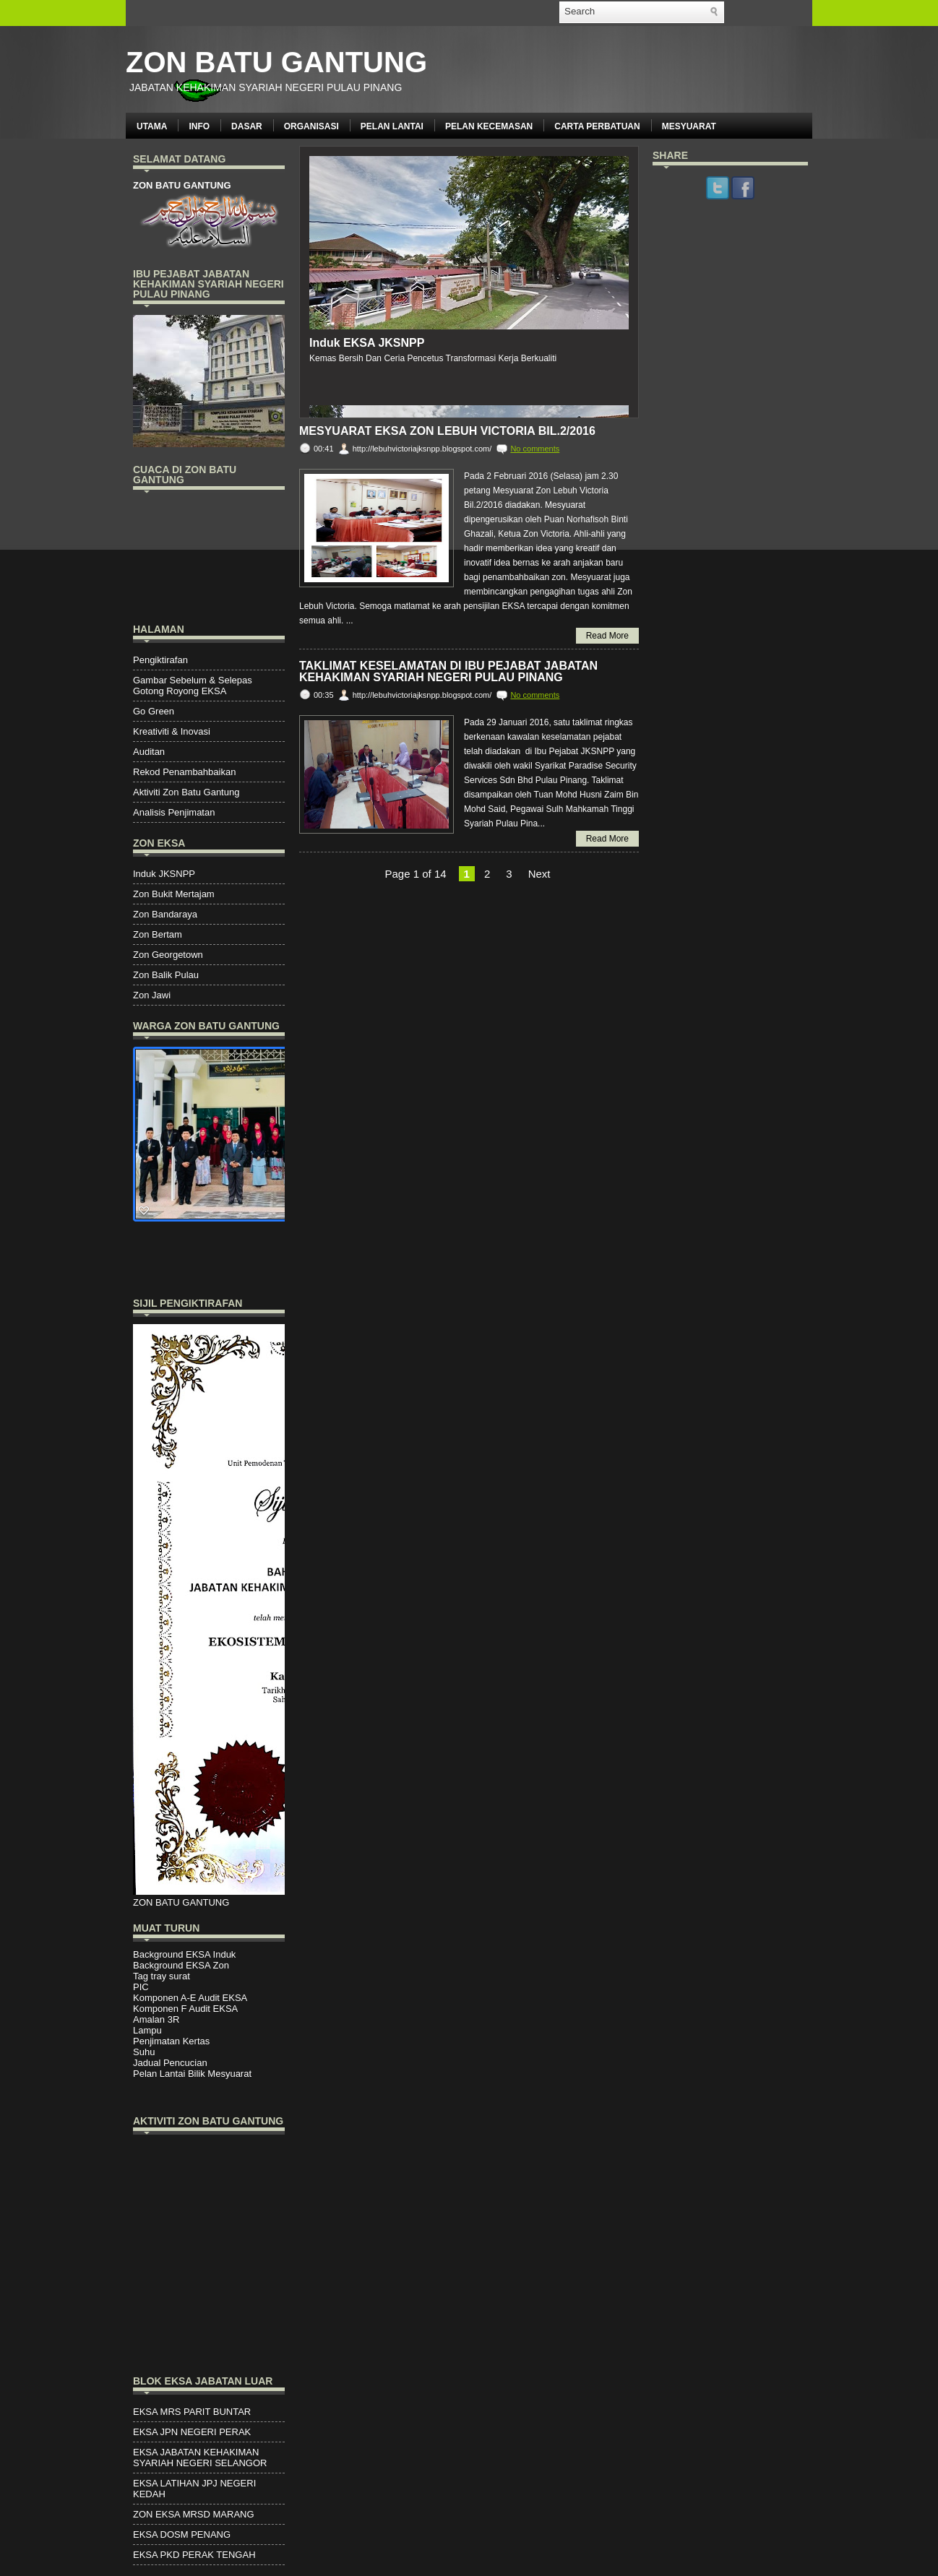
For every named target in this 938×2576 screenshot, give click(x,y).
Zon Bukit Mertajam (174, 894)
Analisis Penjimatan (174, 812)
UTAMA (152, 126)
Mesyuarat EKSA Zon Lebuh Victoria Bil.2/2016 (447, 431)
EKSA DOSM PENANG (182, 2534)
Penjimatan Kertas (171, 2041)
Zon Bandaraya (165, 914)
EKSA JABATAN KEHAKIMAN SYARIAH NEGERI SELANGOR (200, 2457)
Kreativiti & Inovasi (171, 731)
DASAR (246, 126)
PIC (141, 1986)
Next (539, 874)
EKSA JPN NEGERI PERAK (192, 2431)
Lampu (147, 2030)
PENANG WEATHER (209, 555)
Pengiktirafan (160, 659)
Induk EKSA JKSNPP (366, 343)
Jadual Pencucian (170, 2062)
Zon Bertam (157, 934)
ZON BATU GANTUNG (276, 62)
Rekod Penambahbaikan (184, 771)
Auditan (149, 751)
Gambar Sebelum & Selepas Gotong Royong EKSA (192, 685)
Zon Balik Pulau (166, 974)
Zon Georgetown (168, 954)
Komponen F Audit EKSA (185, 2008)
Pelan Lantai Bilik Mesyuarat (192, 2073)
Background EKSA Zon (181, 1965)
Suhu (144, 2051)
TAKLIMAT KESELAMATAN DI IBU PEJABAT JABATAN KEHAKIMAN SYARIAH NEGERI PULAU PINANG (448, 671)
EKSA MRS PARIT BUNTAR (192, 2411)
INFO (199, 126)
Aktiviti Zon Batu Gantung (186, 792)
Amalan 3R (156, 2019)
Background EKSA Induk (184, 1954)
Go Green (153, 711)
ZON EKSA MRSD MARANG (193, 2514)
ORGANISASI (311, 126)
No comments (534, 448)
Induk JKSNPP (164, 873)
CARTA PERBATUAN (597, 126)
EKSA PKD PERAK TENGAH (194, 2554)
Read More (607, 636)
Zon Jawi (152, 995)
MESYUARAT (689, 126)
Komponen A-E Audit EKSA (190, 1997)
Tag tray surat (161, 1976)
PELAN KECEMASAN (489, 126)
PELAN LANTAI (392, 126)
